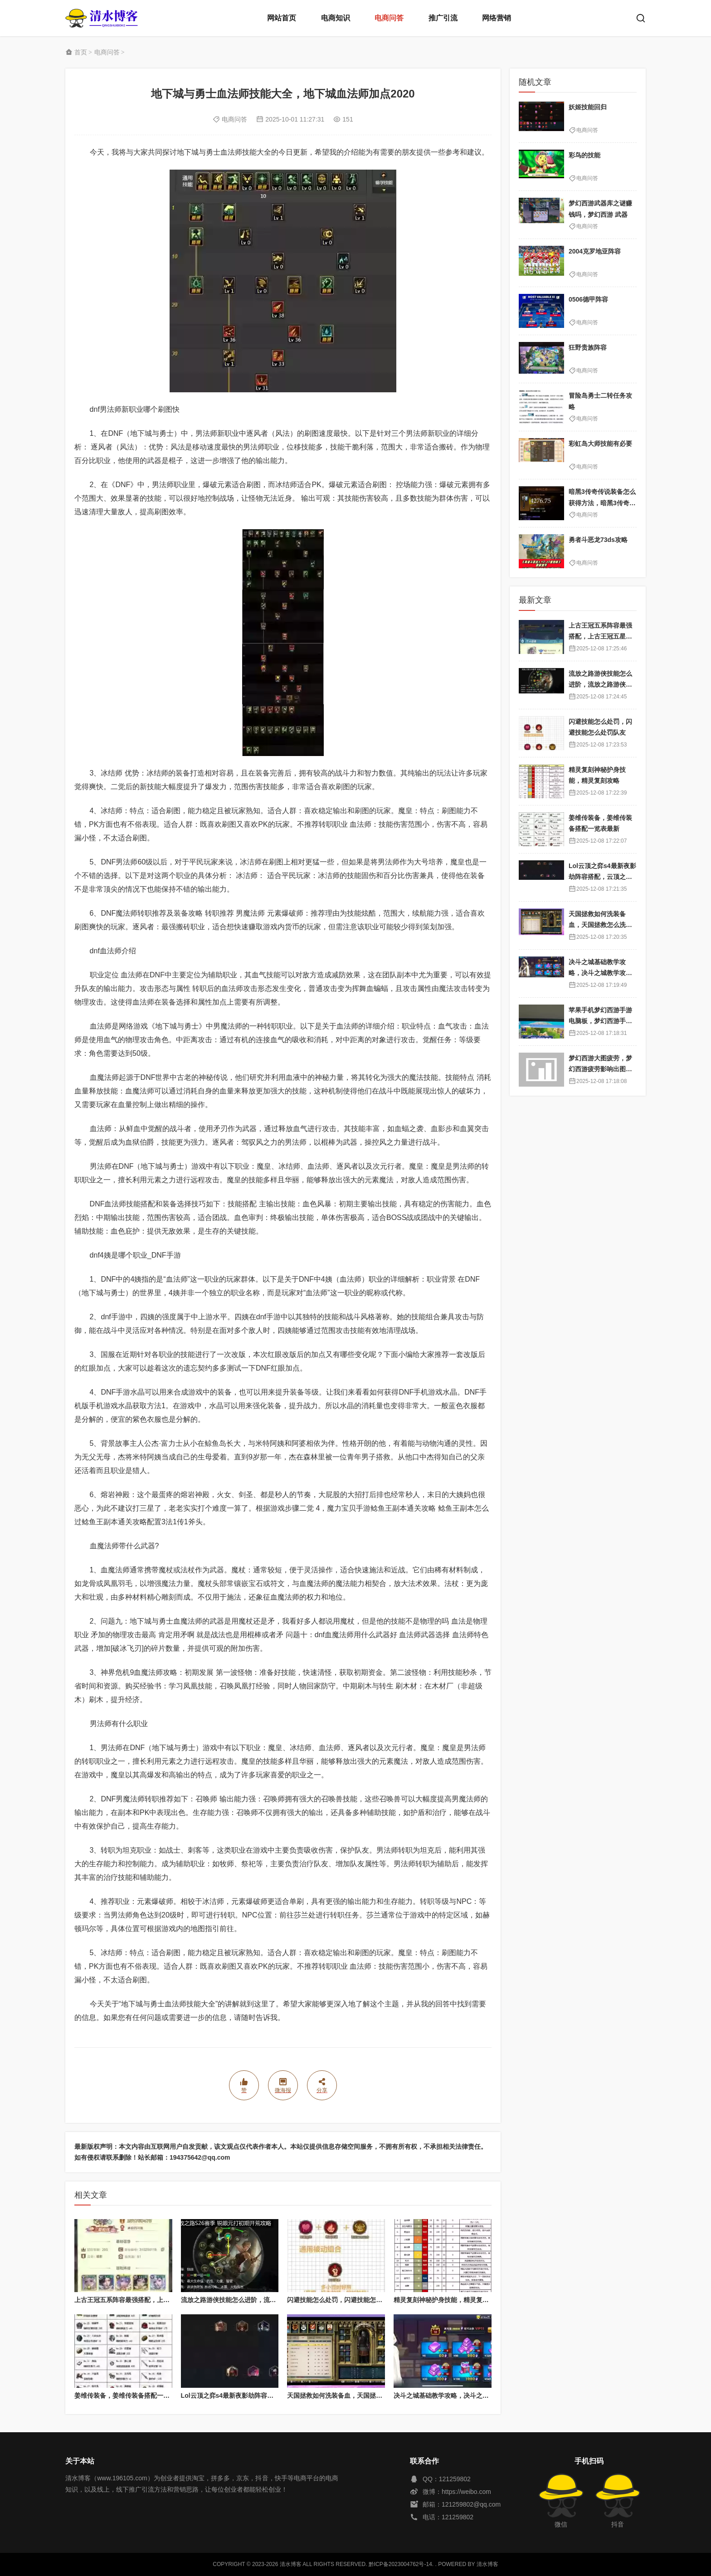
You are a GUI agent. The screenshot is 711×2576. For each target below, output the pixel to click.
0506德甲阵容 (588, 299)
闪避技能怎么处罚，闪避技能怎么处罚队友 (347, 2299)
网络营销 (496, 18)
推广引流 (443, 18)
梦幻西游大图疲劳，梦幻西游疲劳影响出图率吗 (600, 1069)
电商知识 (335, 18)
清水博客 (101, 18)
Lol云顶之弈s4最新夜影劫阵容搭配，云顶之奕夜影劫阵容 (262, 2395)
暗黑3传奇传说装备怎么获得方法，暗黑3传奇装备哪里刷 (602, 502)
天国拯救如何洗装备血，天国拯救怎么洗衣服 (350, 2395)
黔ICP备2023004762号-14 (400, 2564)
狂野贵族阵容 (588, 347)
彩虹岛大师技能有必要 (600, 443)
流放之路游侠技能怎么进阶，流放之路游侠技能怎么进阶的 (263, 2299)
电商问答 (389, 18)
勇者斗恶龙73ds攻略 (598, 539)
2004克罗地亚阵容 (595, 251)
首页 (80, 52)
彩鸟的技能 (584, 155)
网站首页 (281, 18)
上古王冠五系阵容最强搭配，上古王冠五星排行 (141, 2299)
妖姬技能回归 (588, 107)
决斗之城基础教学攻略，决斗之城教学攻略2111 (461, 2395)
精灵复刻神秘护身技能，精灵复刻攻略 (448, 2299)
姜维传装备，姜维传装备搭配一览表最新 (131, 2395)
